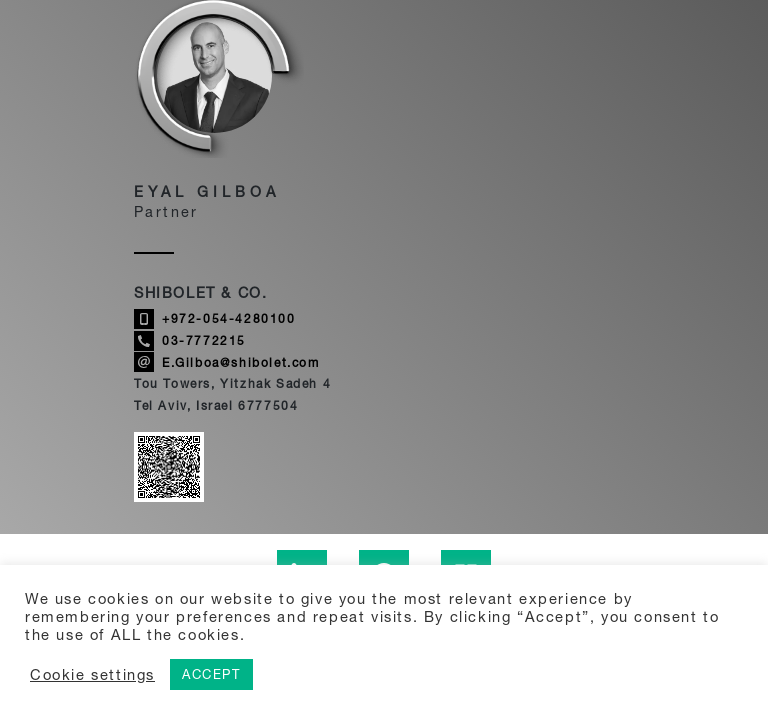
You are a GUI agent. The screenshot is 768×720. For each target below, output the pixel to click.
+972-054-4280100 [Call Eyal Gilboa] (215, 319)
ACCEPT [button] (211, 674)
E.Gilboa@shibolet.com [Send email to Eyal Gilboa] (227, 362)
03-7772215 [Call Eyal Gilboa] (190, 341)
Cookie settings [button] (92, 674)
